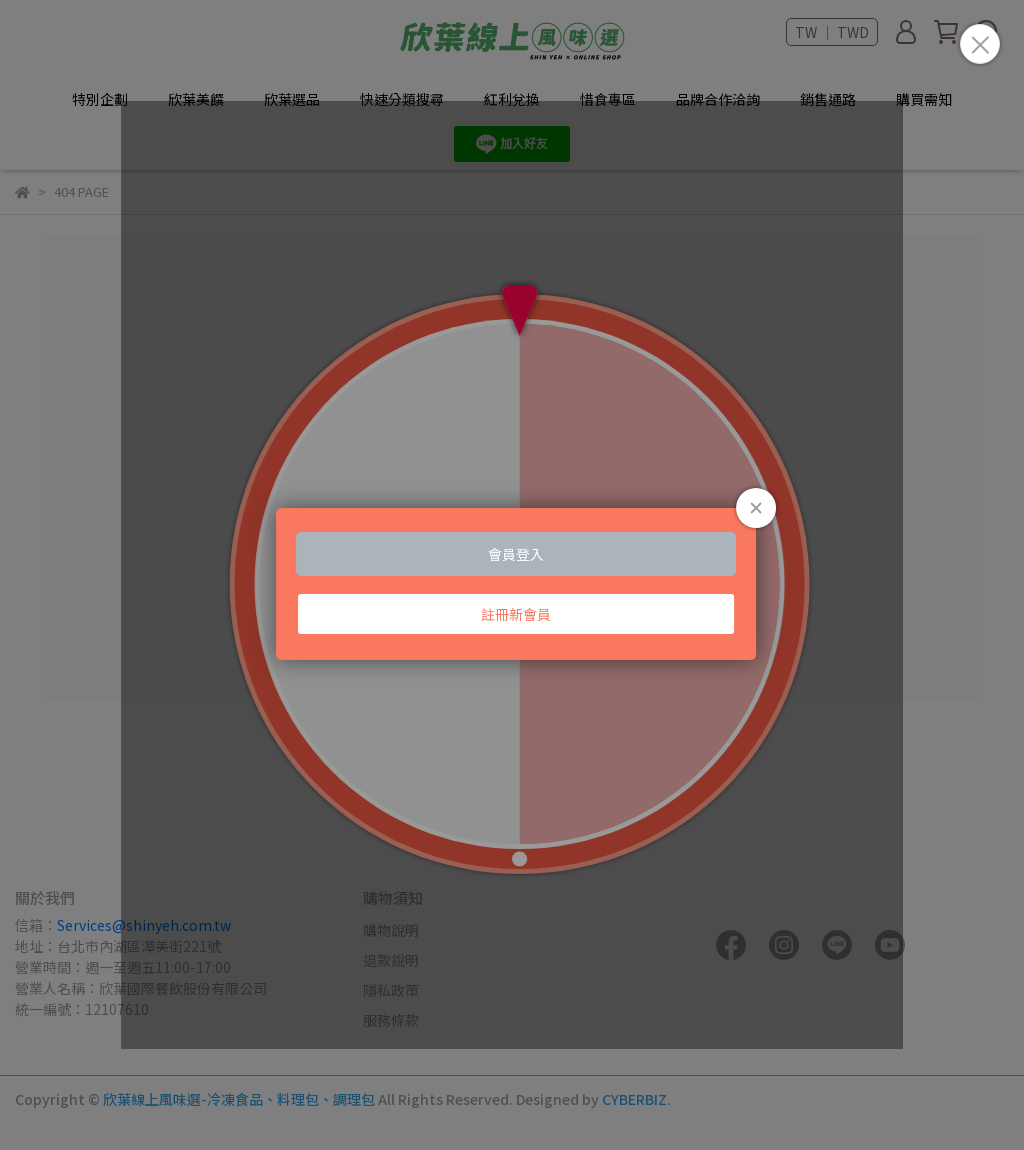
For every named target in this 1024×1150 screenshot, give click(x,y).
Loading (512, 575)
